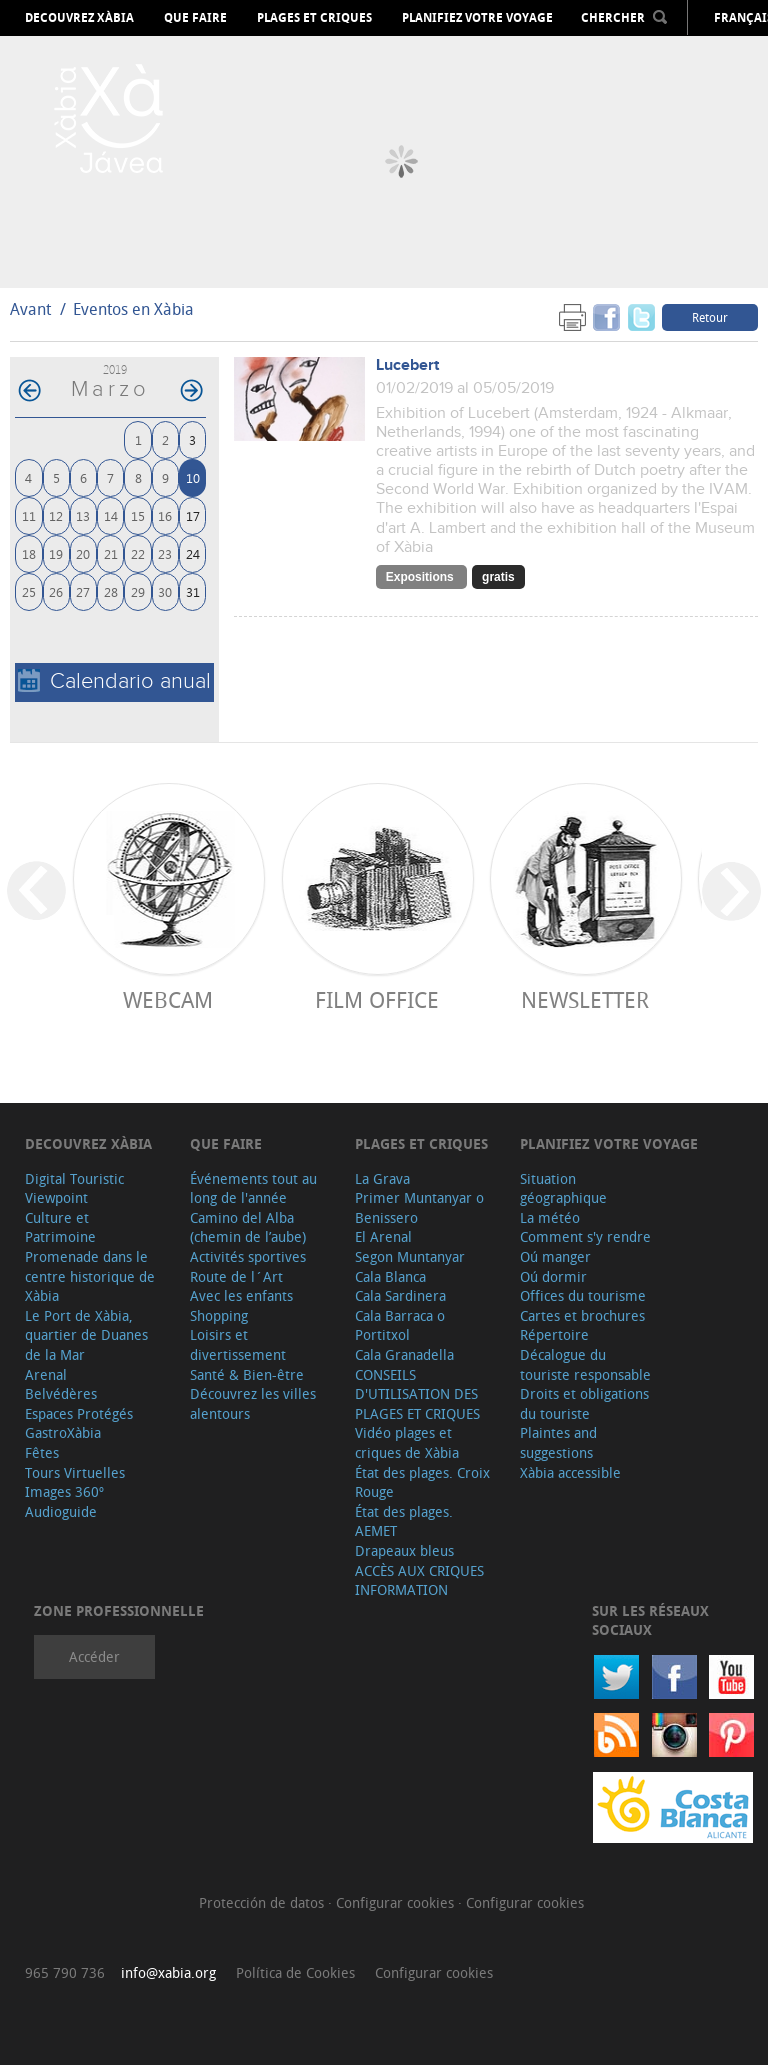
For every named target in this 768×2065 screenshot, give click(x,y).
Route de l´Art (236, 1276)
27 (83, 591)
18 (29, 553)
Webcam (168, 999)
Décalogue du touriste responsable (585, 1364)
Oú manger (555, 1256)
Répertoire (554, 1334)
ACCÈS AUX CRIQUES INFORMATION (419, 1580)
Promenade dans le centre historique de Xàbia (90, 1276)
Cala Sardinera (400, 1295)
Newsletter (585, 999)
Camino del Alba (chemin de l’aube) (248, 1227)
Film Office (377, 999)
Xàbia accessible (570, 1472)
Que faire (195, 18)
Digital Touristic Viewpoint (74, 1188)
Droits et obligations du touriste (584, 1403)
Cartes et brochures (582, 1315)
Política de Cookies (295, 1972)
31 (193, 591)
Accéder (94, 1656)
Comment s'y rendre (585, 1236)
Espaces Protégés (79, 1413)
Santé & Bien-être (247, 1374)
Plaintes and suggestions (558, 1442)
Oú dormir (553, 1276)
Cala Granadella (404, 1354)
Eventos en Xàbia (133, 309)
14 (111, 515)
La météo (550, 1217)
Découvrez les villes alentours (253, 1403)
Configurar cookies (397, 1902)
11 (29, 515)
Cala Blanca (390, 1276)
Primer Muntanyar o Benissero (419, 1207)
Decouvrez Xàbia (79, 18)
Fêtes (42, 1452)
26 (56, 591)
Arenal (46, 1374)
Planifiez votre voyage (477, 18)
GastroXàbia (63, 1432)
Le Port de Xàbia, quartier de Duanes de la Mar (86, 1335)
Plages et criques (314, 18)
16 (165, 515)
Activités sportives (248, 1256)
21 (111, 553)
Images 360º (64, 1491)
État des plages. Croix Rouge (422, 1482)
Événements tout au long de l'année (253, 1188)
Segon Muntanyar (410, 1256)
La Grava (382, 1178)
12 (56, 515)
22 (138, 553)
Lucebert (407, 365)
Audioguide (61, 1511)
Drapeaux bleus (404, 1550)
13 (83, 515)
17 (193, 515)
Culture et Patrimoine (60, 1227)
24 (193, 553)
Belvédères (61, 1393)
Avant (30, 309)
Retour (710, 317)
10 (193, 477)
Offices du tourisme (583, 1295)
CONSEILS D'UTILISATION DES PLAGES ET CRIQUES (417, 1394)
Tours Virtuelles (75, 1472)
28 (111, 591)
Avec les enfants (241, 1295)
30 (165, 591)
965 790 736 (65, 1972)
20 (83, 553)
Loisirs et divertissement (238, 1344)
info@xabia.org (168, 1972)
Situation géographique (563, 1188)
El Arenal (383, 1236)
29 (138, 591)
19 (56, 553)
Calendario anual (114, 681)
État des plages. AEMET (404, 1521)
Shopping (219, 1315)
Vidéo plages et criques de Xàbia (407, 1442)
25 (29, 591)
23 (165, 553)
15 (138, 515)
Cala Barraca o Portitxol (400, 1325)
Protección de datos (263, 1902)
